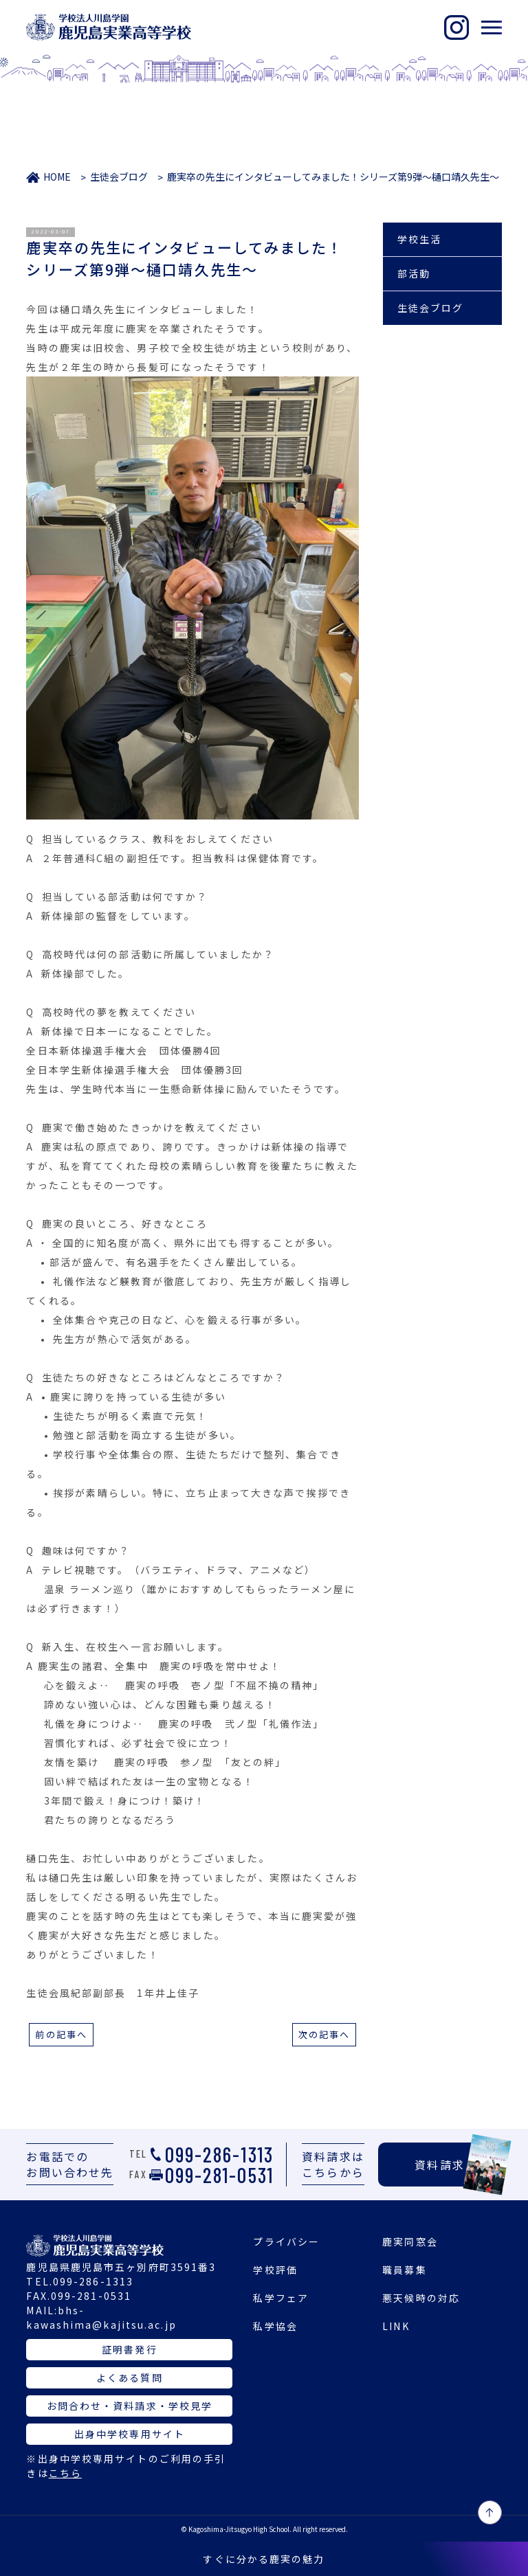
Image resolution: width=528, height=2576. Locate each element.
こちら (65, 2473)
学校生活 (419, 239)
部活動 (413, 273)
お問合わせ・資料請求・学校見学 (130, 2406)
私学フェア (281, 2298)
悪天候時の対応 (421, 2298)
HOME (57, 176)
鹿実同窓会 (410, 2241)
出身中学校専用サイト (129, 2434)
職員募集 (404, 2269)
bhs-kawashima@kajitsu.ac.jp (101, 2317)
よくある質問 (129, 2377)
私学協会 (275, 2326)
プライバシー (286, 2241)
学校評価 (275, 2269)
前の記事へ (61, 2034)
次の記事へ (324, 2034)
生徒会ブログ (119, 176)
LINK (395, 2326)
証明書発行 (129, 2349)
